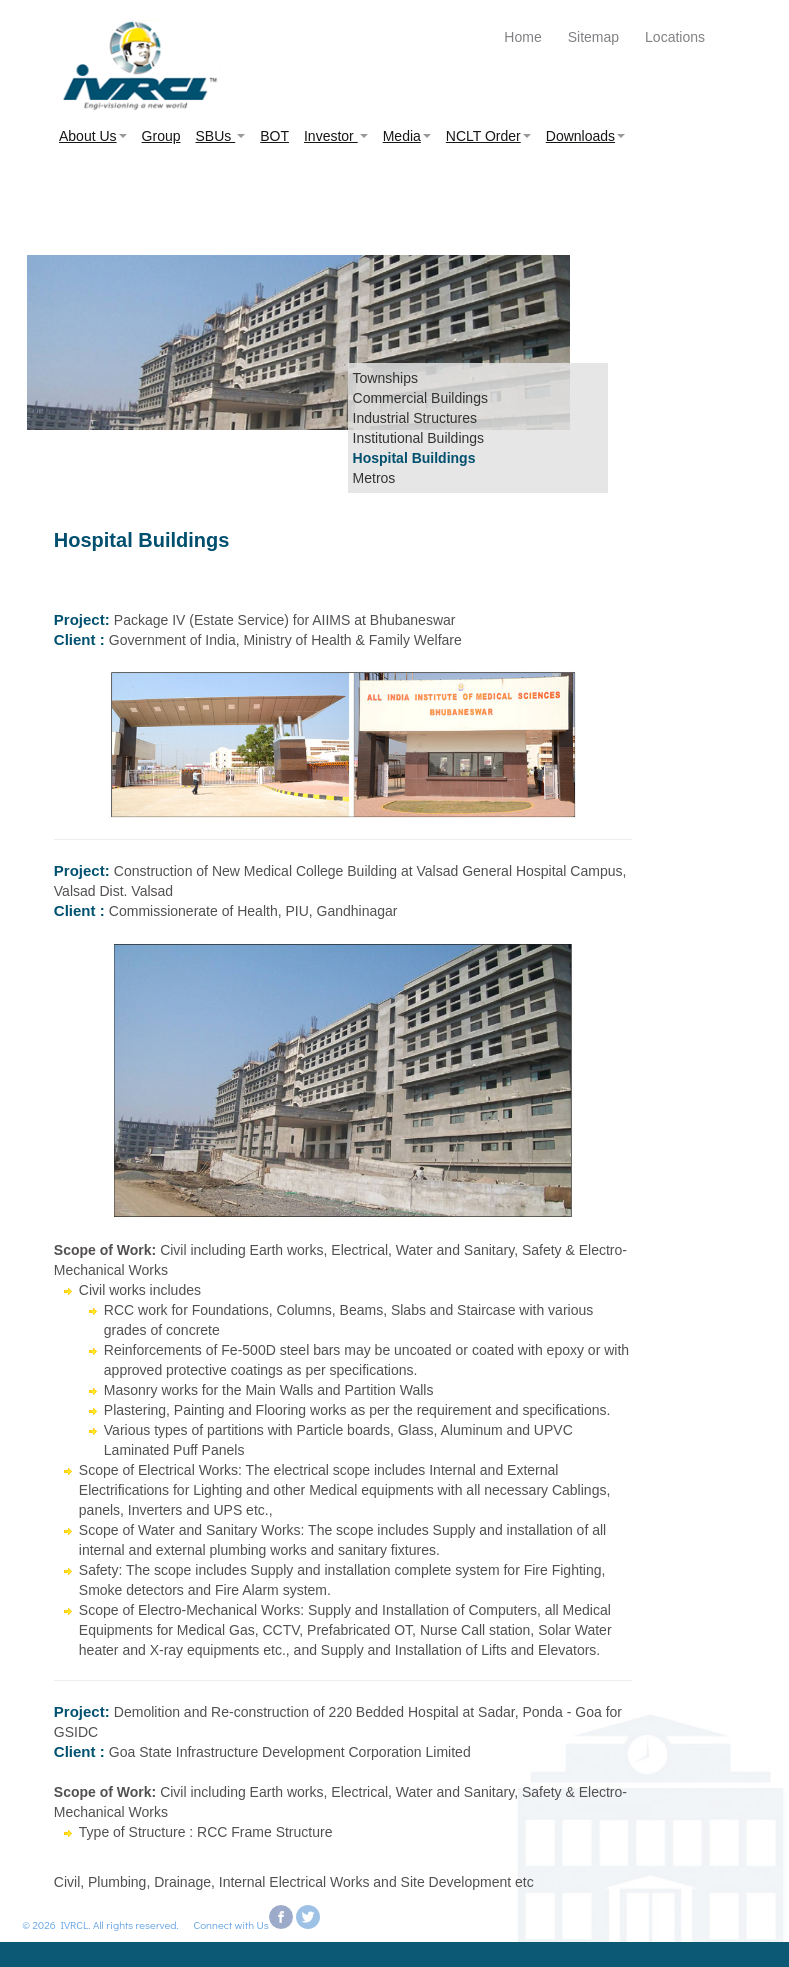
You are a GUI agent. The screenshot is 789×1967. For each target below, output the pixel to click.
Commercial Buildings (420, 398)
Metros (374, 478)
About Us (93, 136)
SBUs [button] (221, 136)
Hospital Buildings (414, 458)
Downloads (585, 136)
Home (522, 37)
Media (407, 136)
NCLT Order (488, 136)
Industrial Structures (415, 418)
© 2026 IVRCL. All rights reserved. (97, 1924)
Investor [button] (336, 136)
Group (161, 136)
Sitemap (593, 37)
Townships (385, 378)
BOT (274, 136)
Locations (675, 37)
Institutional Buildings (419, 438)
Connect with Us (231, 1924)
